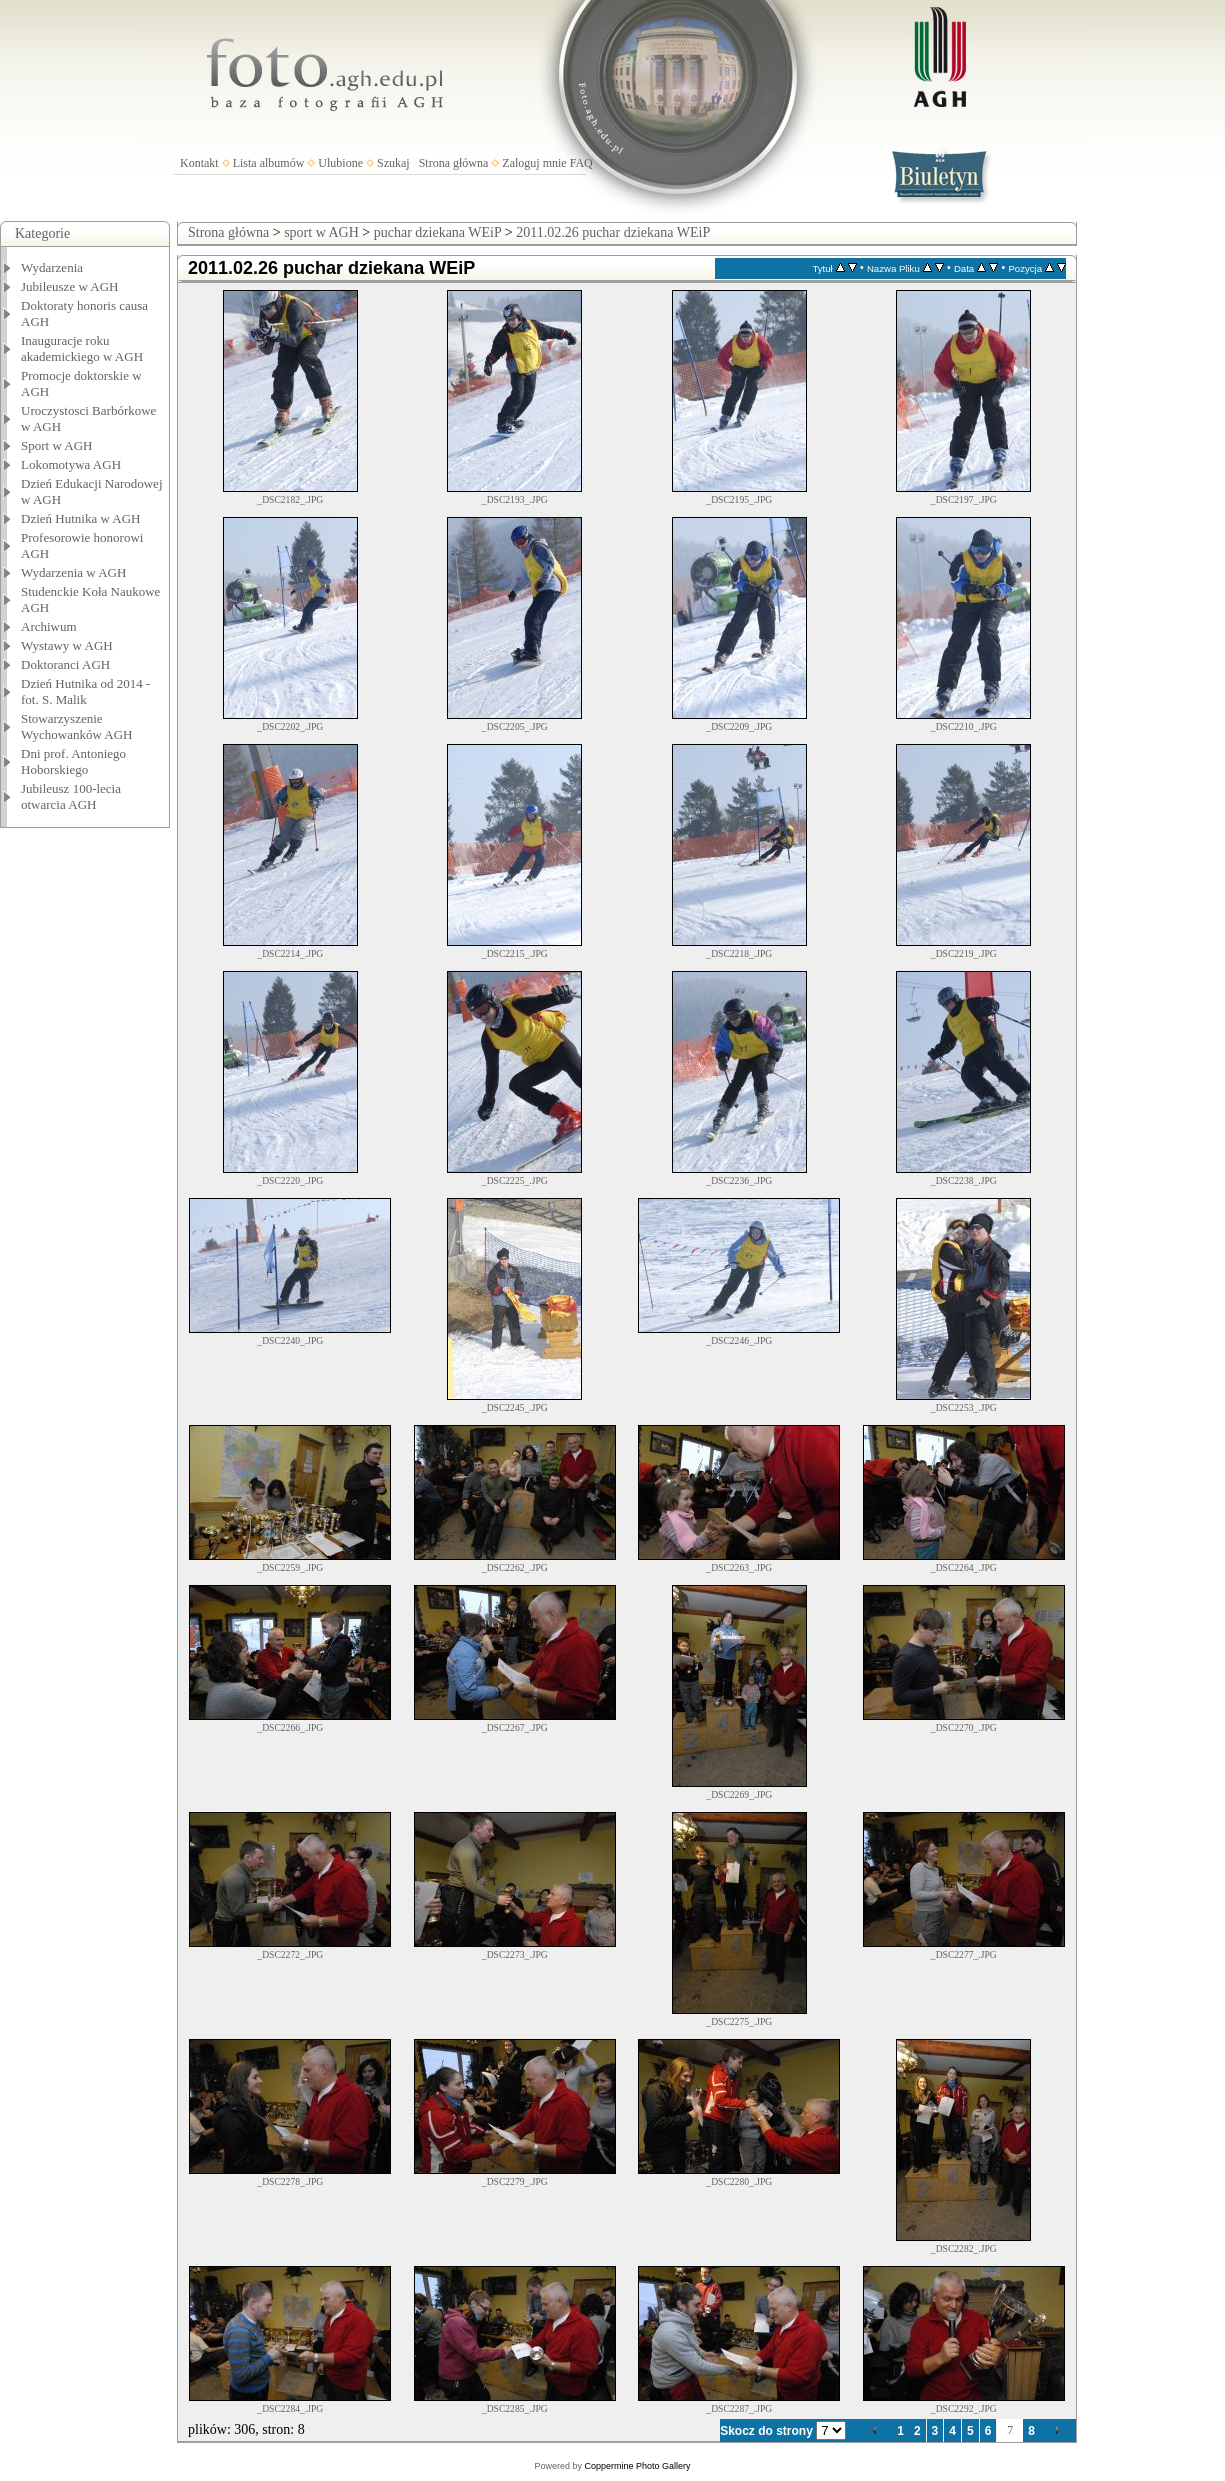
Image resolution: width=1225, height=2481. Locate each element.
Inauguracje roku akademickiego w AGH (82, 348)
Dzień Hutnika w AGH (81, 518)
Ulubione (340, 163)
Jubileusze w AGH (70, 286)
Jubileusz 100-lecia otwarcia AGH (71, 796)
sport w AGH (321, 232)
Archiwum (49, 626)
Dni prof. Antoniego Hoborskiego (73, 761)
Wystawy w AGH (67, 645)
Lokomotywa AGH (71, 464)
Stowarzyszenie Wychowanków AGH (77, 726)
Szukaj (393, 163)
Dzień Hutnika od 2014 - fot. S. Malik (85, 691)
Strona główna (454, 163)
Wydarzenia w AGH (73, 572)
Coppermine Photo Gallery (637, 2466)
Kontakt (199, 163)
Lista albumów (269, 163)
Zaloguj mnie (534, 163)
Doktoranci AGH (65, 664)
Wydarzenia (52, 267)
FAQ (581, 163)
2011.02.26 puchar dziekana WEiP (613, 232)
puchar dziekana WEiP (438, 232)
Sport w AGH (57, 445)
